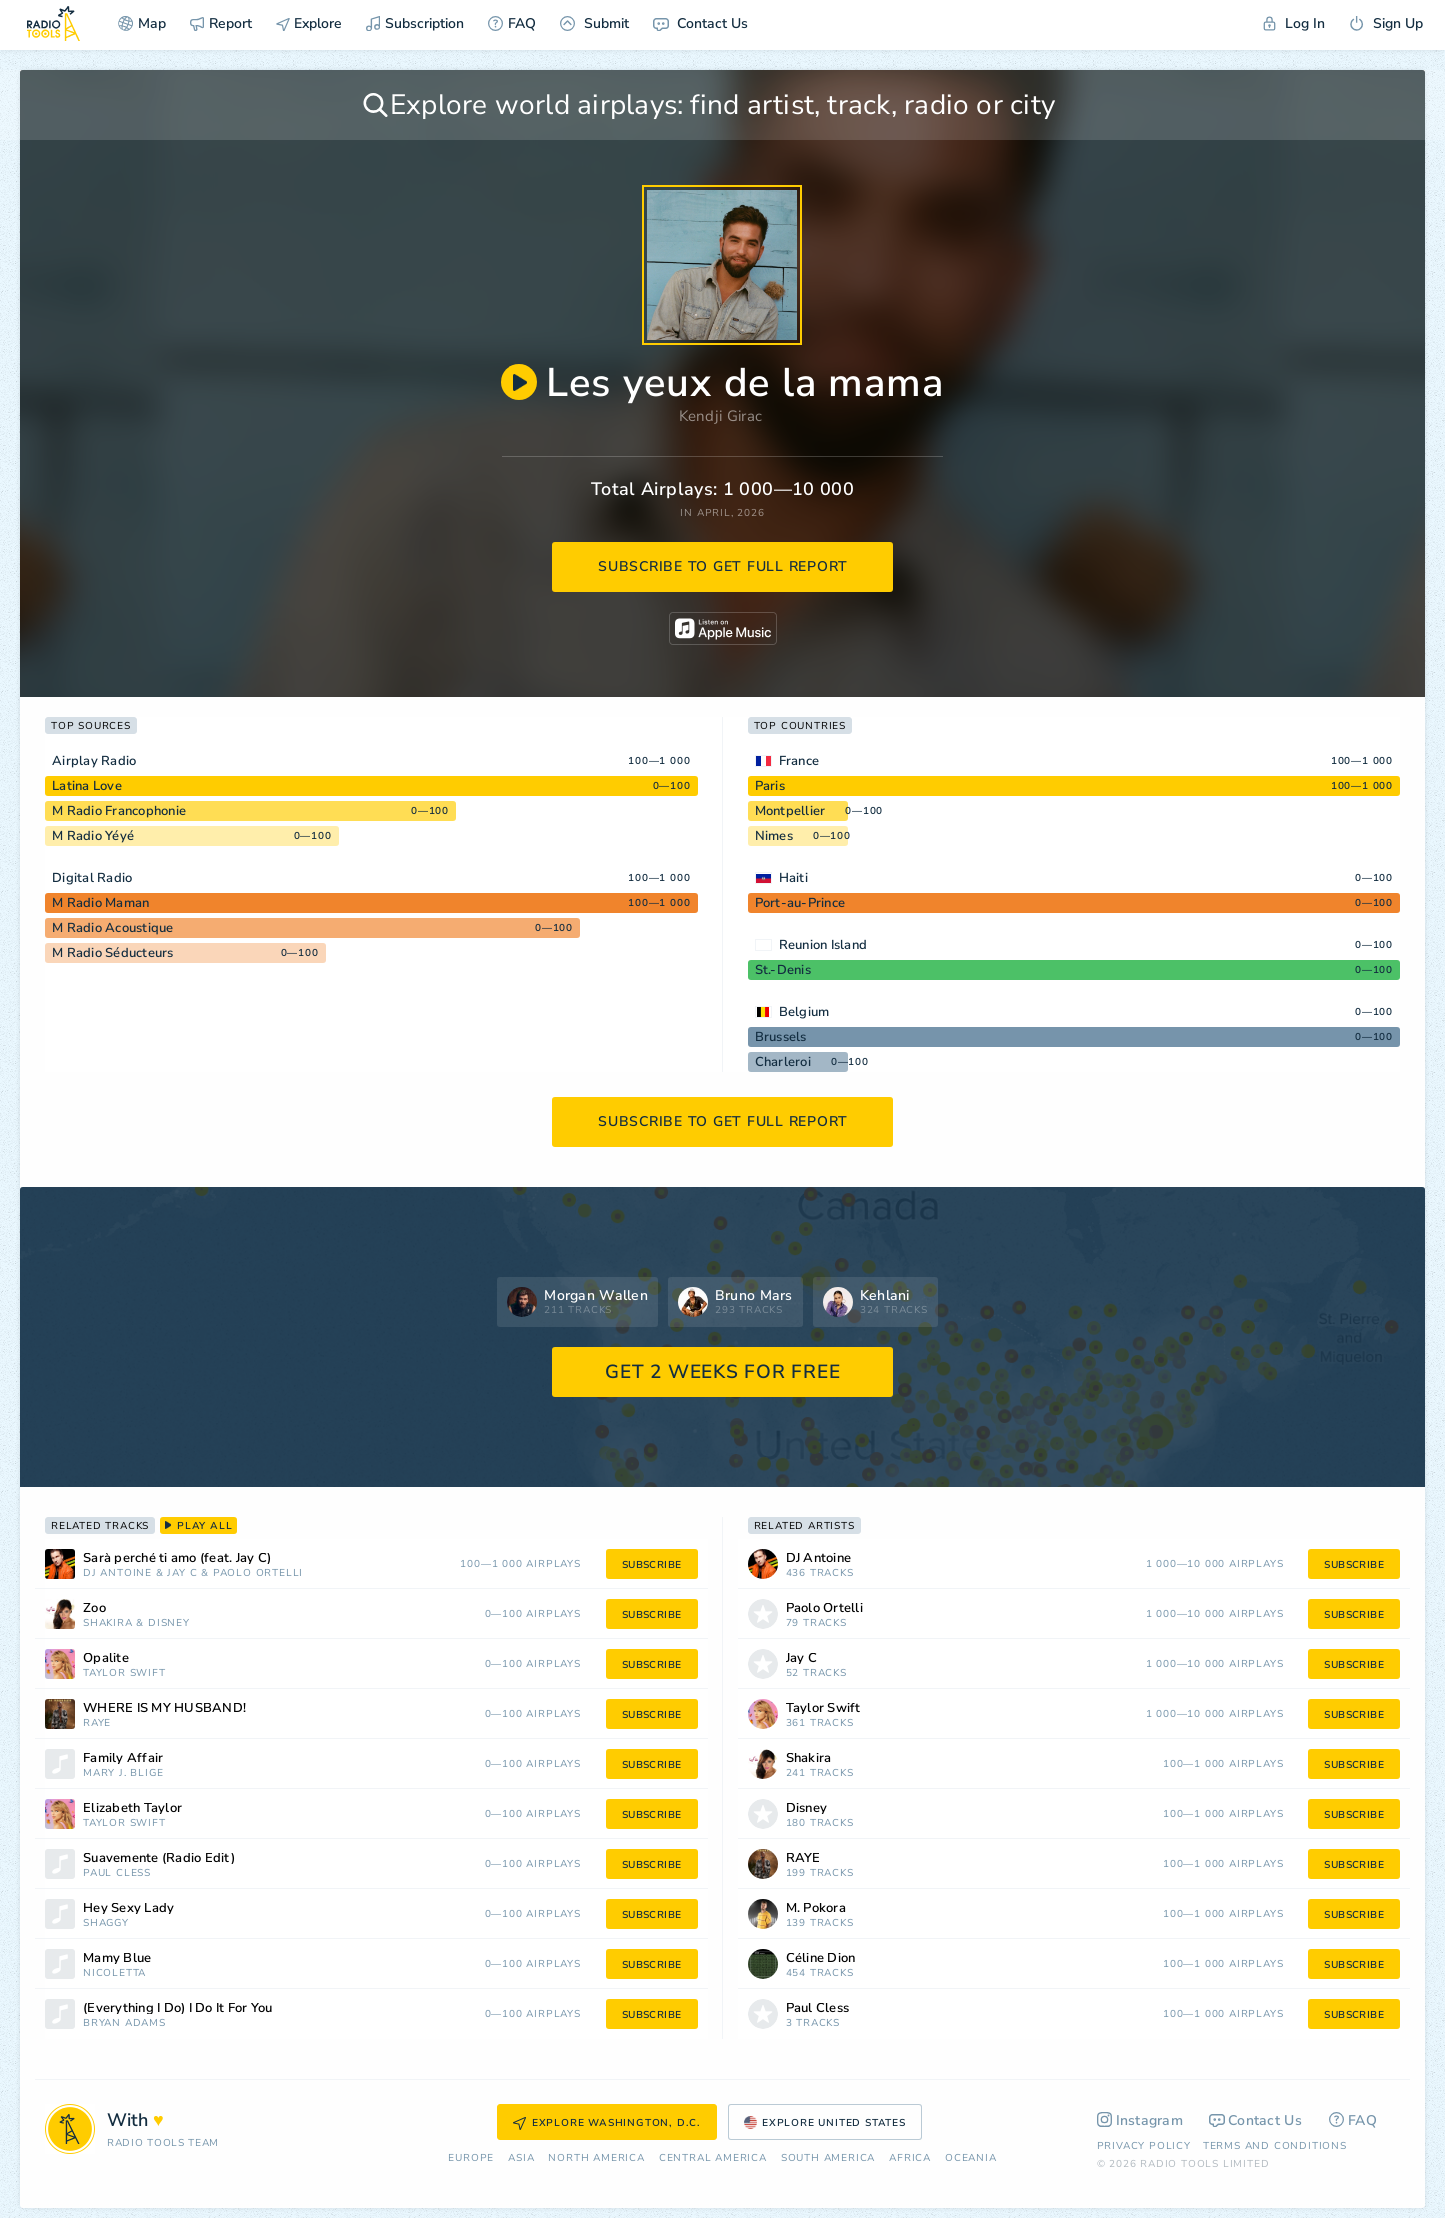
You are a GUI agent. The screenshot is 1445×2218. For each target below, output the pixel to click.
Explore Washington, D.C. (607, 2123)
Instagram (1140, 2120)
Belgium (804, 1012)
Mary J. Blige (123, 1773)
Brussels (781, 1037)
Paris (770, 786)
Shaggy (106, 1923)
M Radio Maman (100, 903)
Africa (910, 2158)
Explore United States (825, 2123)
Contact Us (700, 23)
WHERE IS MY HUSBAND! (164, 1708)
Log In (1294, 23)
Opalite (106, 1658)
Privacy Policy (1144, 2146)
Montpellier (790, 811)
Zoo (94, 1608)
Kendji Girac (721, 416)
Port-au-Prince (800, 903)
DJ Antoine (117, 1573)
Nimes (774, 836)
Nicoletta (114, 1973)
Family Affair (123, 1758)
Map (142, 23)
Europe (471, 2158)
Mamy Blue (117, 1958)
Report (221, 23)
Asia (521, 2158)
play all (198, 1526)
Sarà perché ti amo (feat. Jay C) (177, 1558)
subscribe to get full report (723, 566)
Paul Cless (117, 1873)
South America (828, 2158)
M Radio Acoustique (113, 928)
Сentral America (713, 2158)
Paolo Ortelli (258, 1573)
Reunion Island (823, 945)
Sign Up (1386, 23)
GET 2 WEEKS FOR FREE (722, 1372)
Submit (594, 23)
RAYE (97, 1723)
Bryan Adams (124, 2023)
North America (596, 2158)
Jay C (182, 1573)
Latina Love (87, 786)
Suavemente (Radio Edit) (159, 1858)
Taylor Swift (124, 1673)
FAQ (512, 23)
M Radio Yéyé (93, 836)
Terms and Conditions (1275, 2146)
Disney (169, 1623)
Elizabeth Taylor (132, 1808)
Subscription (415, 23)
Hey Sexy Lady (128, 1908)
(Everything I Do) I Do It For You (177, 2008)
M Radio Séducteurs (113, 953)
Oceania (971, 2158)
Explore (309, 23)
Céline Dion (821, 1958)
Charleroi (783, 1062)
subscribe (652, 1565)
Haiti (793, 878)
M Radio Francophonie (119, 811)
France (799, 761)
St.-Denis (783, 970)
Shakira (108, 1623)
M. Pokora (816, 1908)
